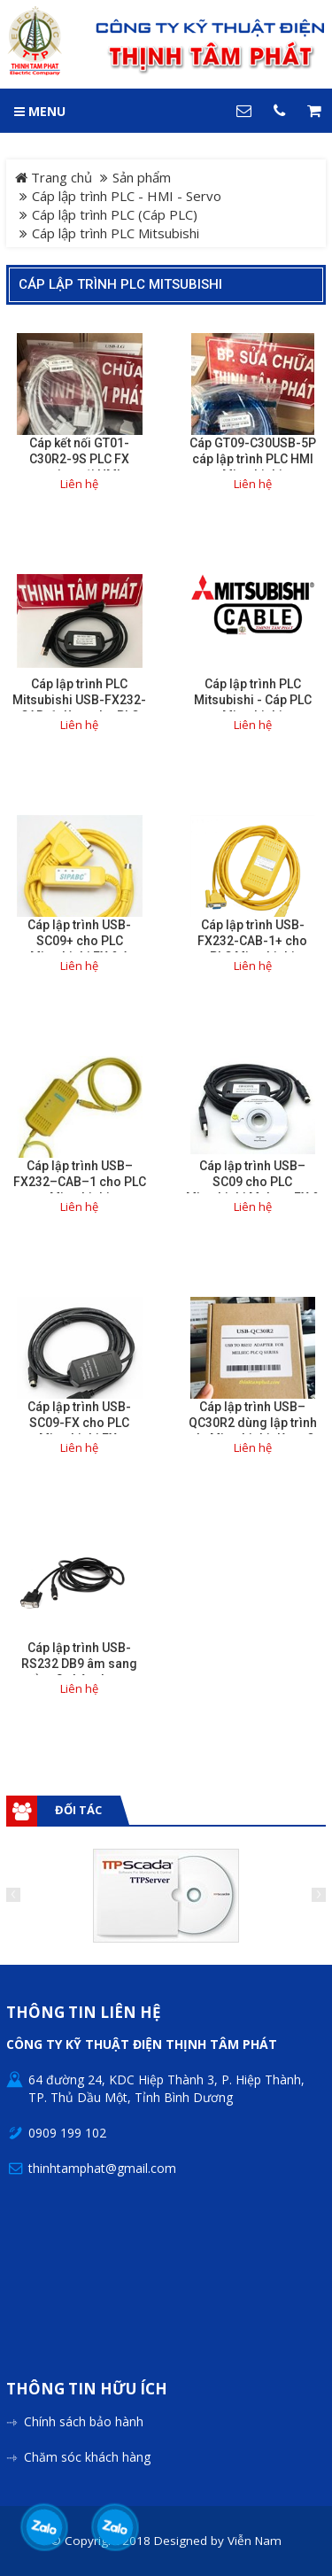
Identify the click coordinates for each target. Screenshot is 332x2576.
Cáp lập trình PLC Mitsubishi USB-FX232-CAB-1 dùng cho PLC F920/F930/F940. (79, 708)
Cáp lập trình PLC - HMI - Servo (126, 196)
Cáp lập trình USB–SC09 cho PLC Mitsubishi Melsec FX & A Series (253, 1190)
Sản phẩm (141, 177)
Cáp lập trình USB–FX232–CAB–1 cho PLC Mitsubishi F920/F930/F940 (79, 1190)
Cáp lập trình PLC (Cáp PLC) (114, 214)
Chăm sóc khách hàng (87, 2456)
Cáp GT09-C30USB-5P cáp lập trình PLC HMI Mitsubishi (252, 459)
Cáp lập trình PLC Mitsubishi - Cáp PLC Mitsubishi (253, 700)
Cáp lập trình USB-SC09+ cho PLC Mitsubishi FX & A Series (79, 949)
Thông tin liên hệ (83, 2013)
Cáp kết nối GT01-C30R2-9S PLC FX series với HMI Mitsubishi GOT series (79, 467)
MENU (40, 111)
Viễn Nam (255, 2541)
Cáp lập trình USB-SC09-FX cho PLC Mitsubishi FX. (79, 1423)
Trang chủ (53, 177)
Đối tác (78, 1810)
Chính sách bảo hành (83, 2421)
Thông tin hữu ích (86, 2389)
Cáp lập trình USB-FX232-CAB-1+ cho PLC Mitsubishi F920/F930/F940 (252, 949)
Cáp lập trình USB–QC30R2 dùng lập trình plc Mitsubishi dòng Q (253, 1423)
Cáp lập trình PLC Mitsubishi (120, 284)
